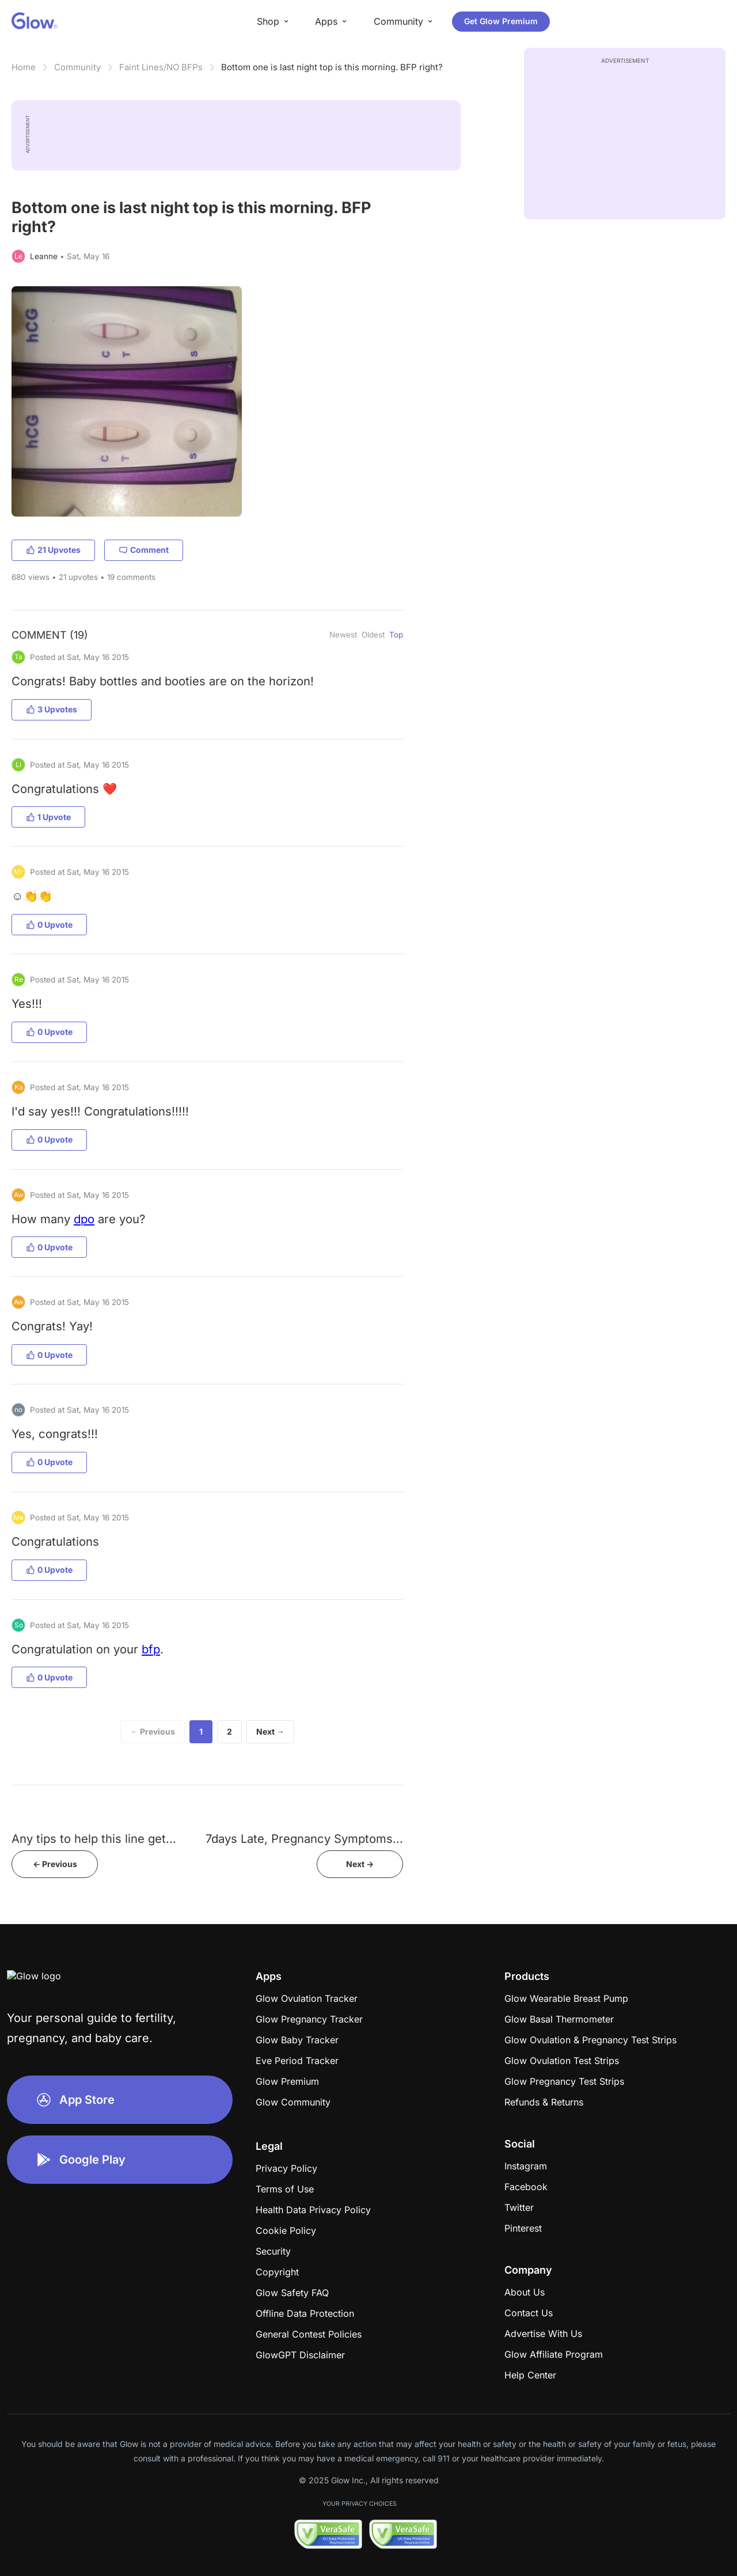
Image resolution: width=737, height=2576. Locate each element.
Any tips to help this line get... (94, 1838)
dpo (84, 1219)
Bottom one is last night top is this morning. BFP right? (332, 67)
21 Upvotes (53, 550)
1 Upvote (48, 817)
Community (77, 67)
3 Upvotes (51, 709)
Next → (270, 1731)
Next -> (360, 1864)
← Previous (152, 1731)
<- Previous (55, 1864)
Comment (144, 550)
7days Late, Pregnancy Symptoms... (304, 1838)
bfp (151, 1649)
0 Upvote (49, 925)
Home (24, 67)
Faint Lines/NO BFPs (161, 67)
